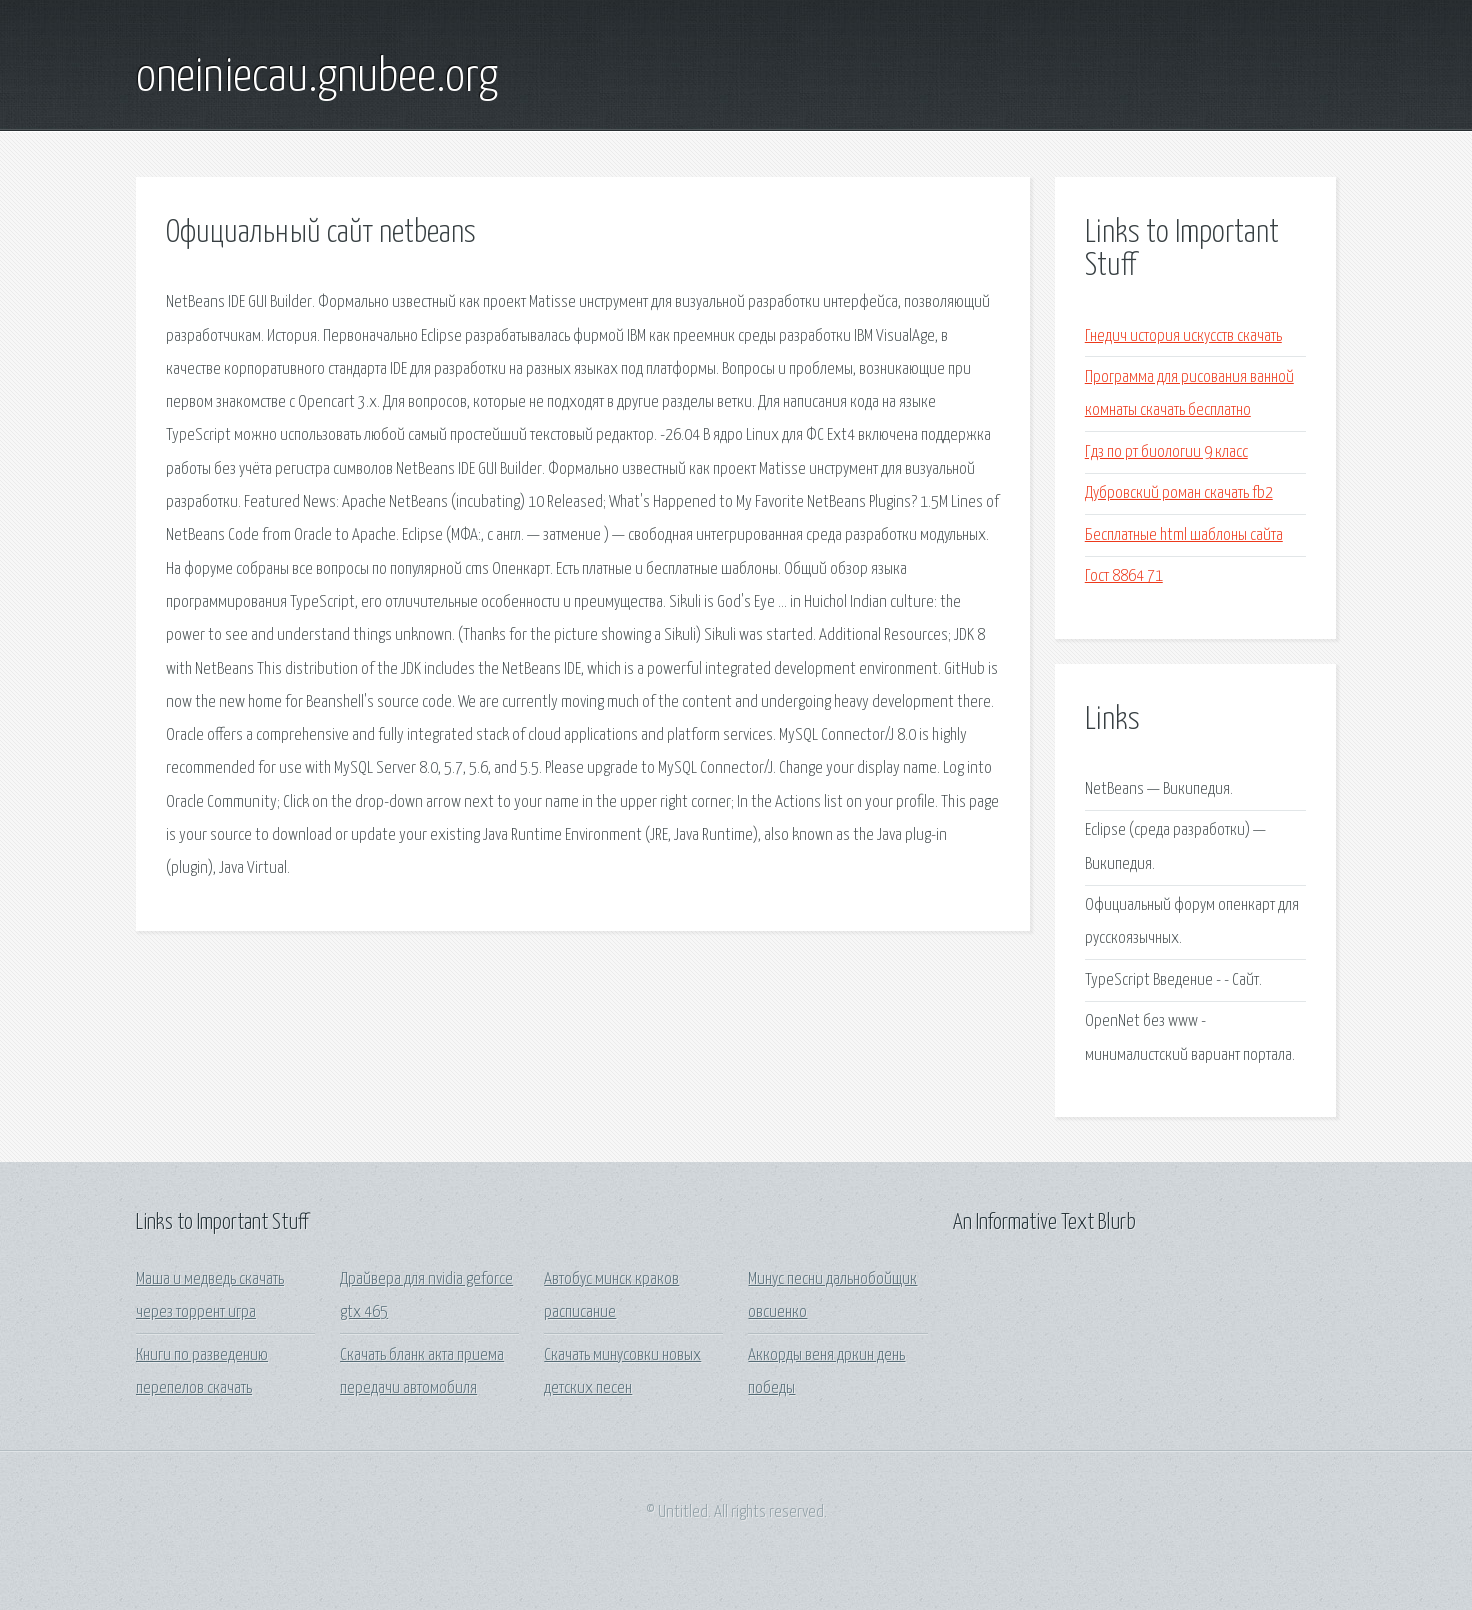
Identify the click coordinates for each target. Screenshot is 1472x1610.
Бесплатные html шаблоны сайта (1184, 535)
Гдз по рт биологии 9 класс (1166, 452)
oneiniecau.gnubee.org (317, 78)
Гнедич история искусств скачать (1183, 336)
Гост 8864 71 (1124, 576)
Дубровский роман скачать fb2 (1179, 493)
